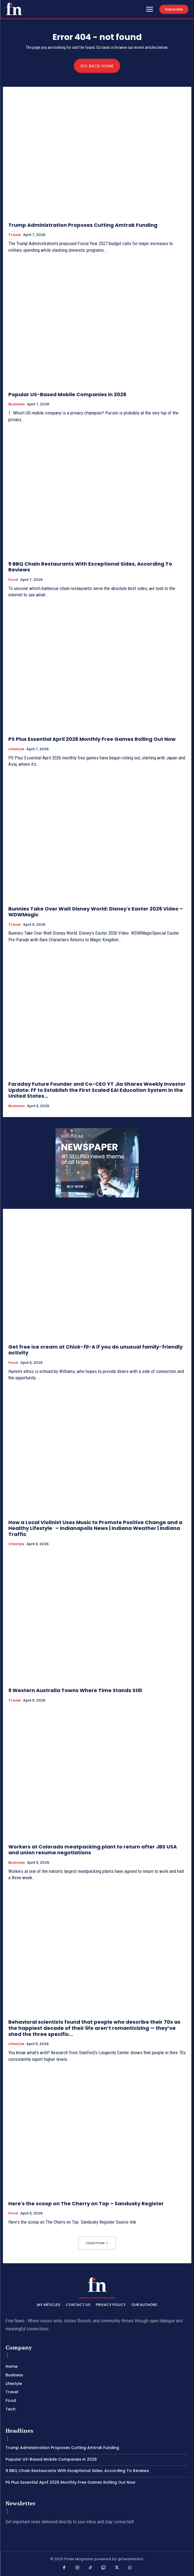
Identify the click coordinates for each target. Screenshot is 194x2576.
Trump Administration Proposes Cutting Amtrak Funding (82, 225)
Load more (97, 2243)
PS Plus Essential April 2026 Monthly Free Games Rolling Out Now (92, 739)
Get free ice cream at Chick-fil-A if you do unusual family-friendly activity (95, 1349)
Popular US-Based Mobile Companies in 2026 (67, 394)
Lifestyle (16, 749)
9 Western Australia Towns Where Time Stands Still (75, 1690)
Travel (14, 235)
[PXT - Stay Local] (14, 8)
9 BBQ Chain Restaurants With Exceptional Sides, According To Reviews (90, 566)
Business (16, 404)
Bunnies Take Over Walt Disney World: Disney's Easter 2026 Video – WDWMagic (95, 911)
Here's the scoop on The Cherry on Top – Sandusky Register (86, 2203)
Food (13, 580)
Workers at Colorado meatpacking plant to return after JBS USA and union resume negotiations (92, 1849)
